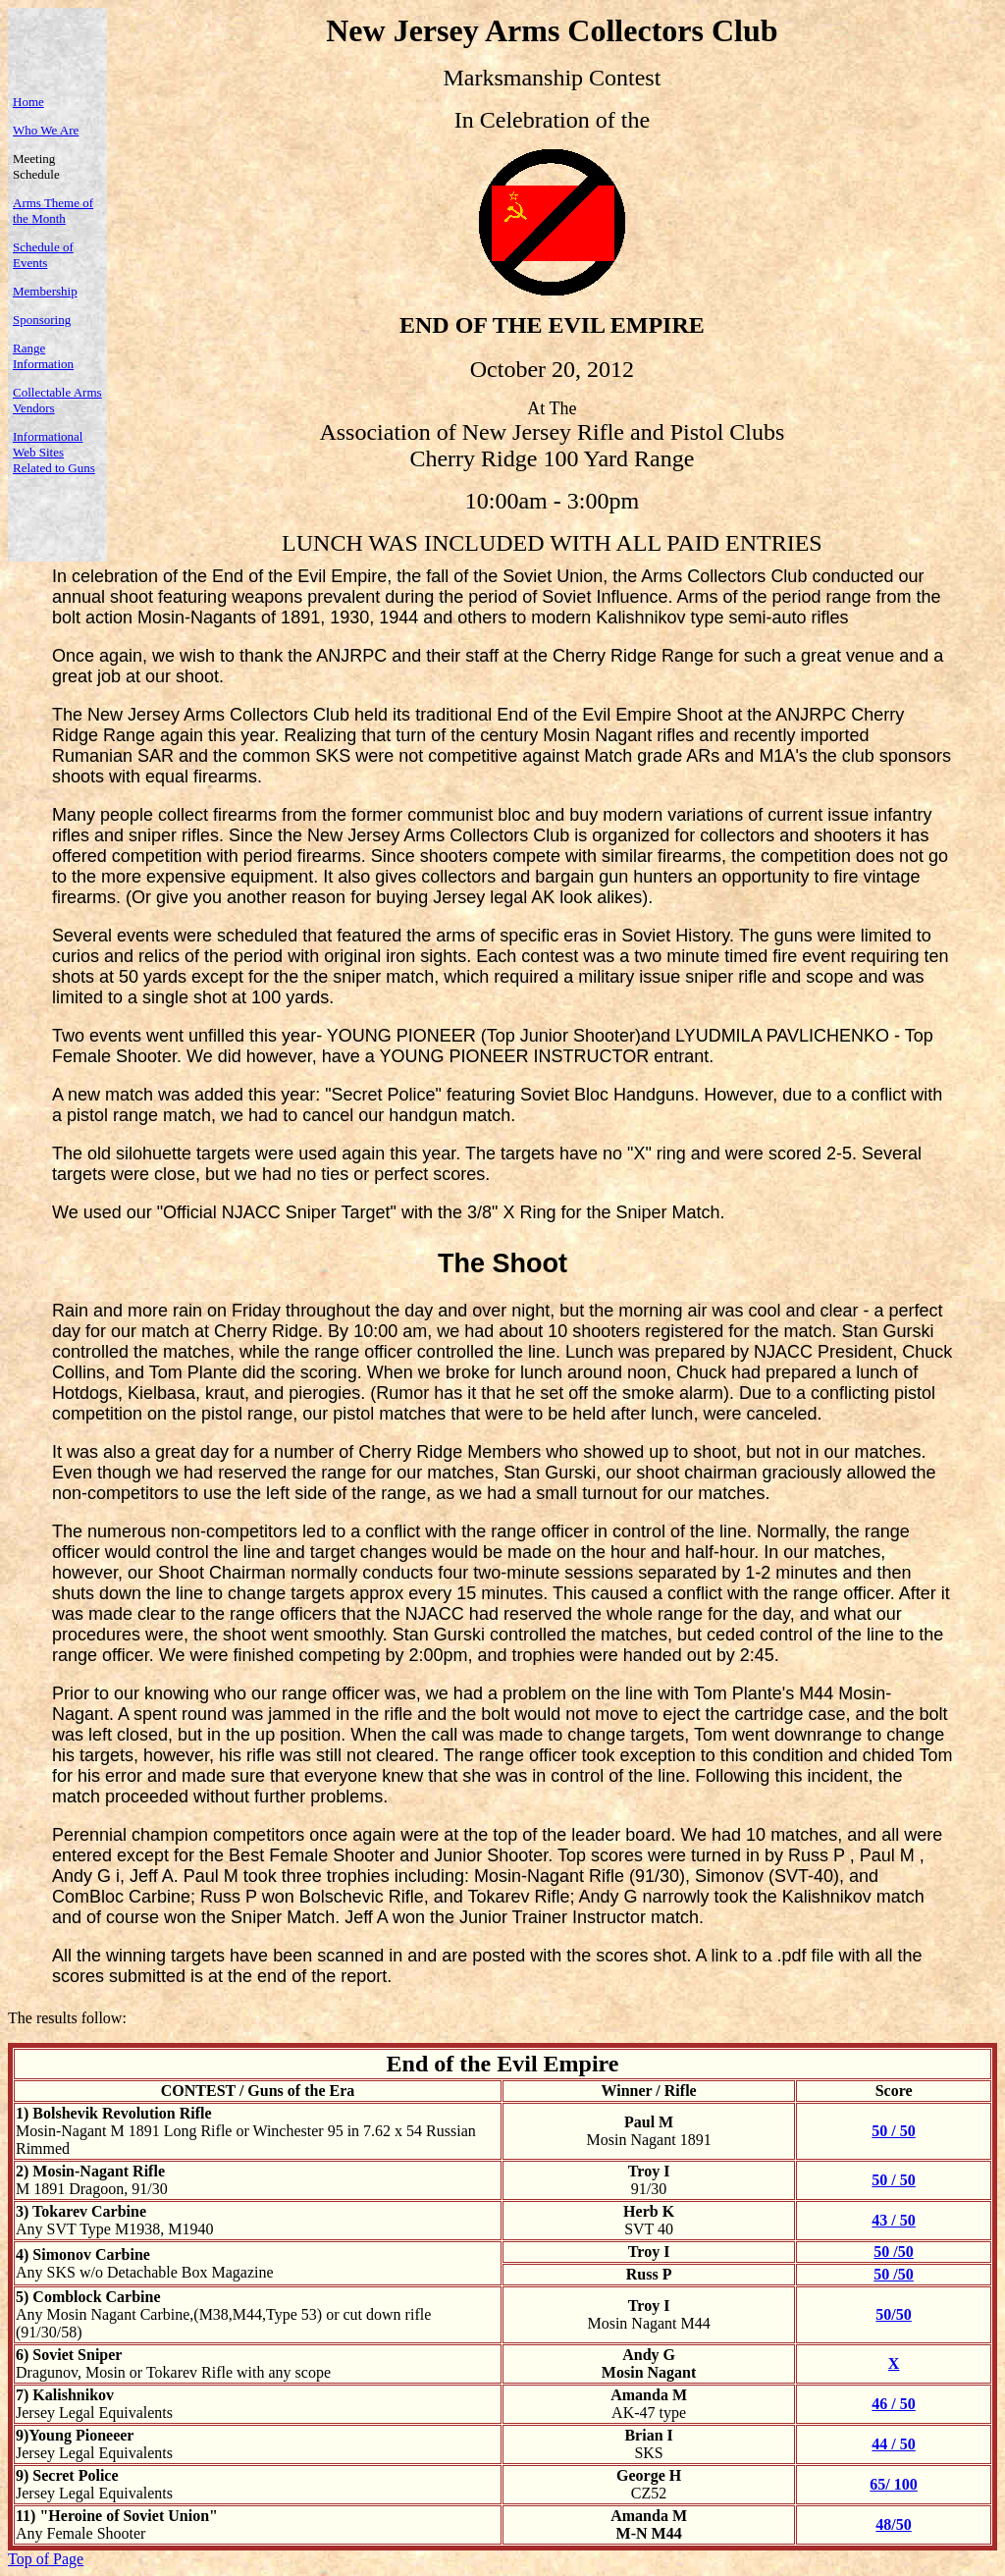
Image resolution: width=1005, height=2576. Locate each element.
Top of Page (45, 2558)
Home (28, 101)
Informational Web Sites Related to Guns (54, 452)
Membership (45, 291)
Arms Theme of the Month (53, 210)
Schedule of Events (43, 255)
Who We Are (46, 130)
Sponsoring (42, 319)
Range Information (43, 356)
